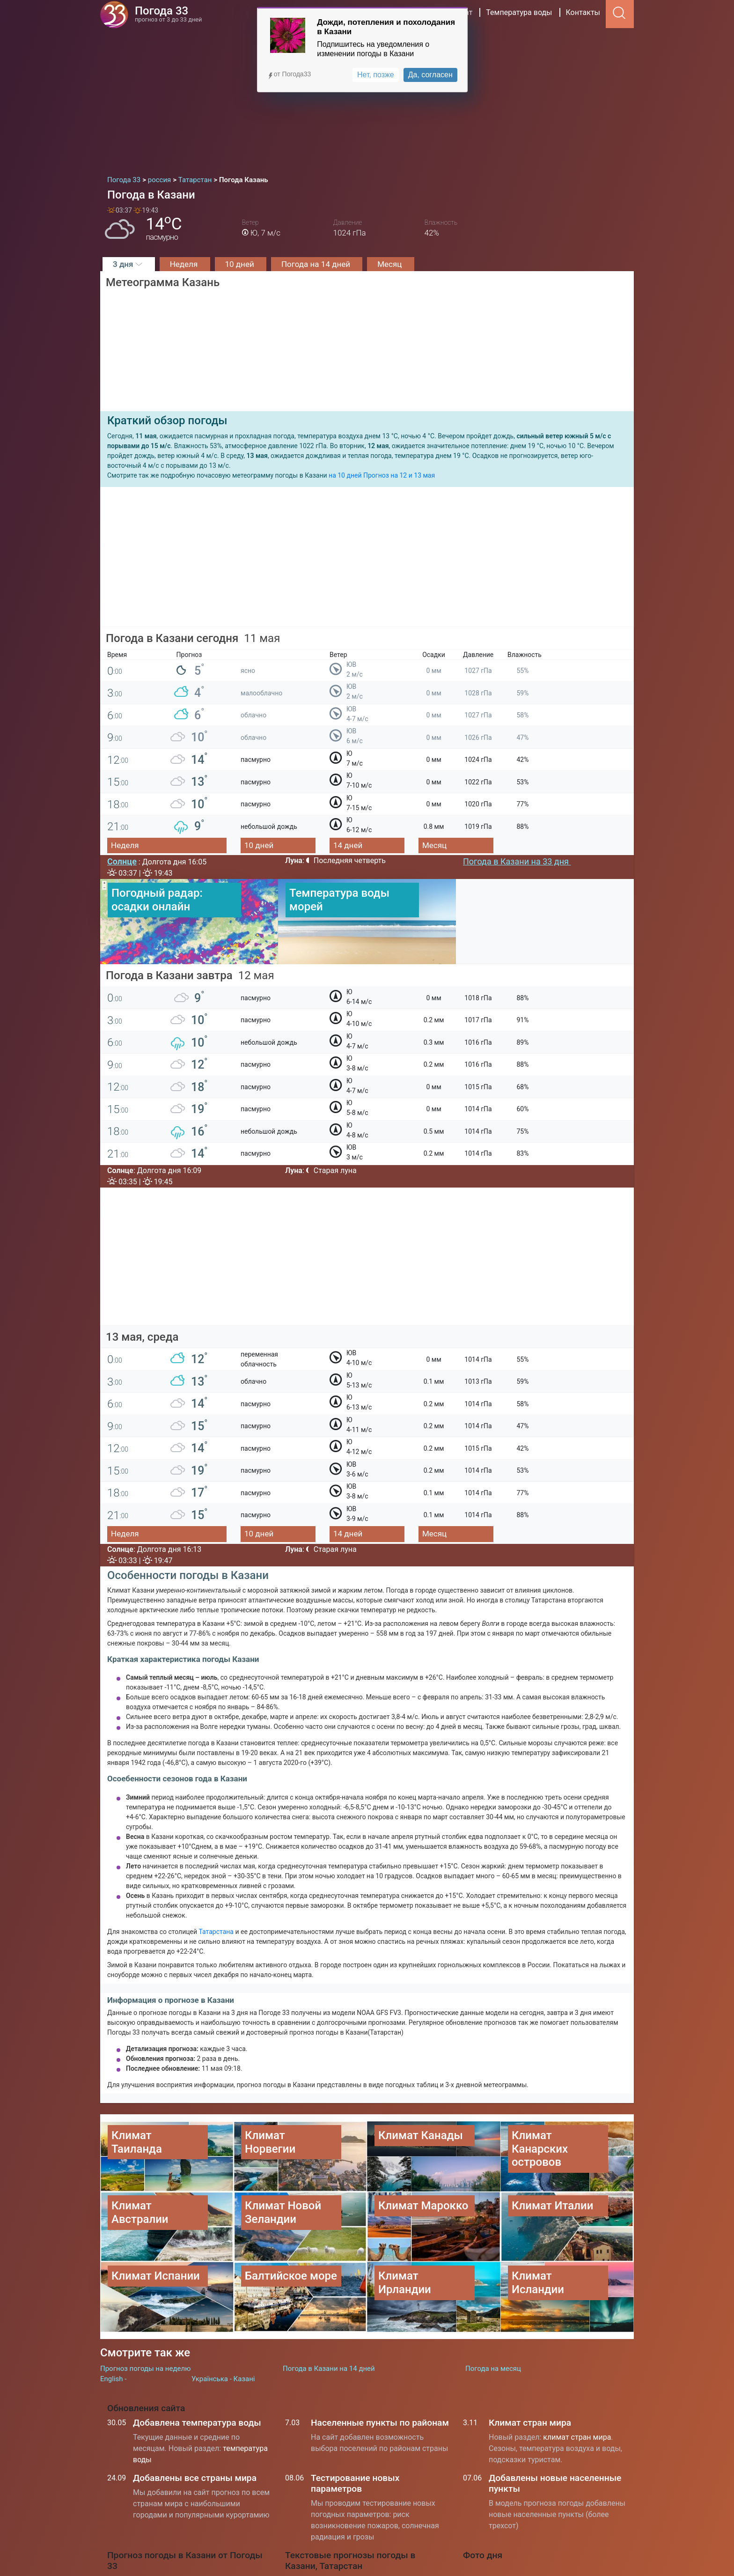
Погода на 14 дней (316, 264)
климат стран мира (577, 2378)
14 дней (347, 845)
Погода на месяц (493, 2310)
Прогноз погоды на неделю (145, 2310)
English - (113, 2321)
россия (379, 12)
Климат (459, 12)
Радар (342, 12)
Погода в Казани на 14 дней (329, 2310)
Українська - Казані (223, 2321)
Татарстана (217, 1931)
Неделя (185, 264)
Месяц (390, 264)
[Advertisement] (367, 98)
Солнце (122, 861)
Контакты (583, 12)
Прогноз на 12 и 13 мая (399, 475)
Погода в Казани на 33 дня (517, 861)
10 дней (240, 264)
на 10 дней (345, 475)
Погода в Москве (325, 2527)
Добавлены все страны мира (195, 2419)
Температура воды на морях (345, 2569)
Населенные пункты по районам (380, 2364)
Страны (418, 12)
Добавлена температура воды (197, 2364)
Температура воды (519, 12)
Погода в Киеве (322, 2548)
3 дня (129, 264)
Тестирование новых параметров (355, 2425)
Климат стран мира (530, 2364)
